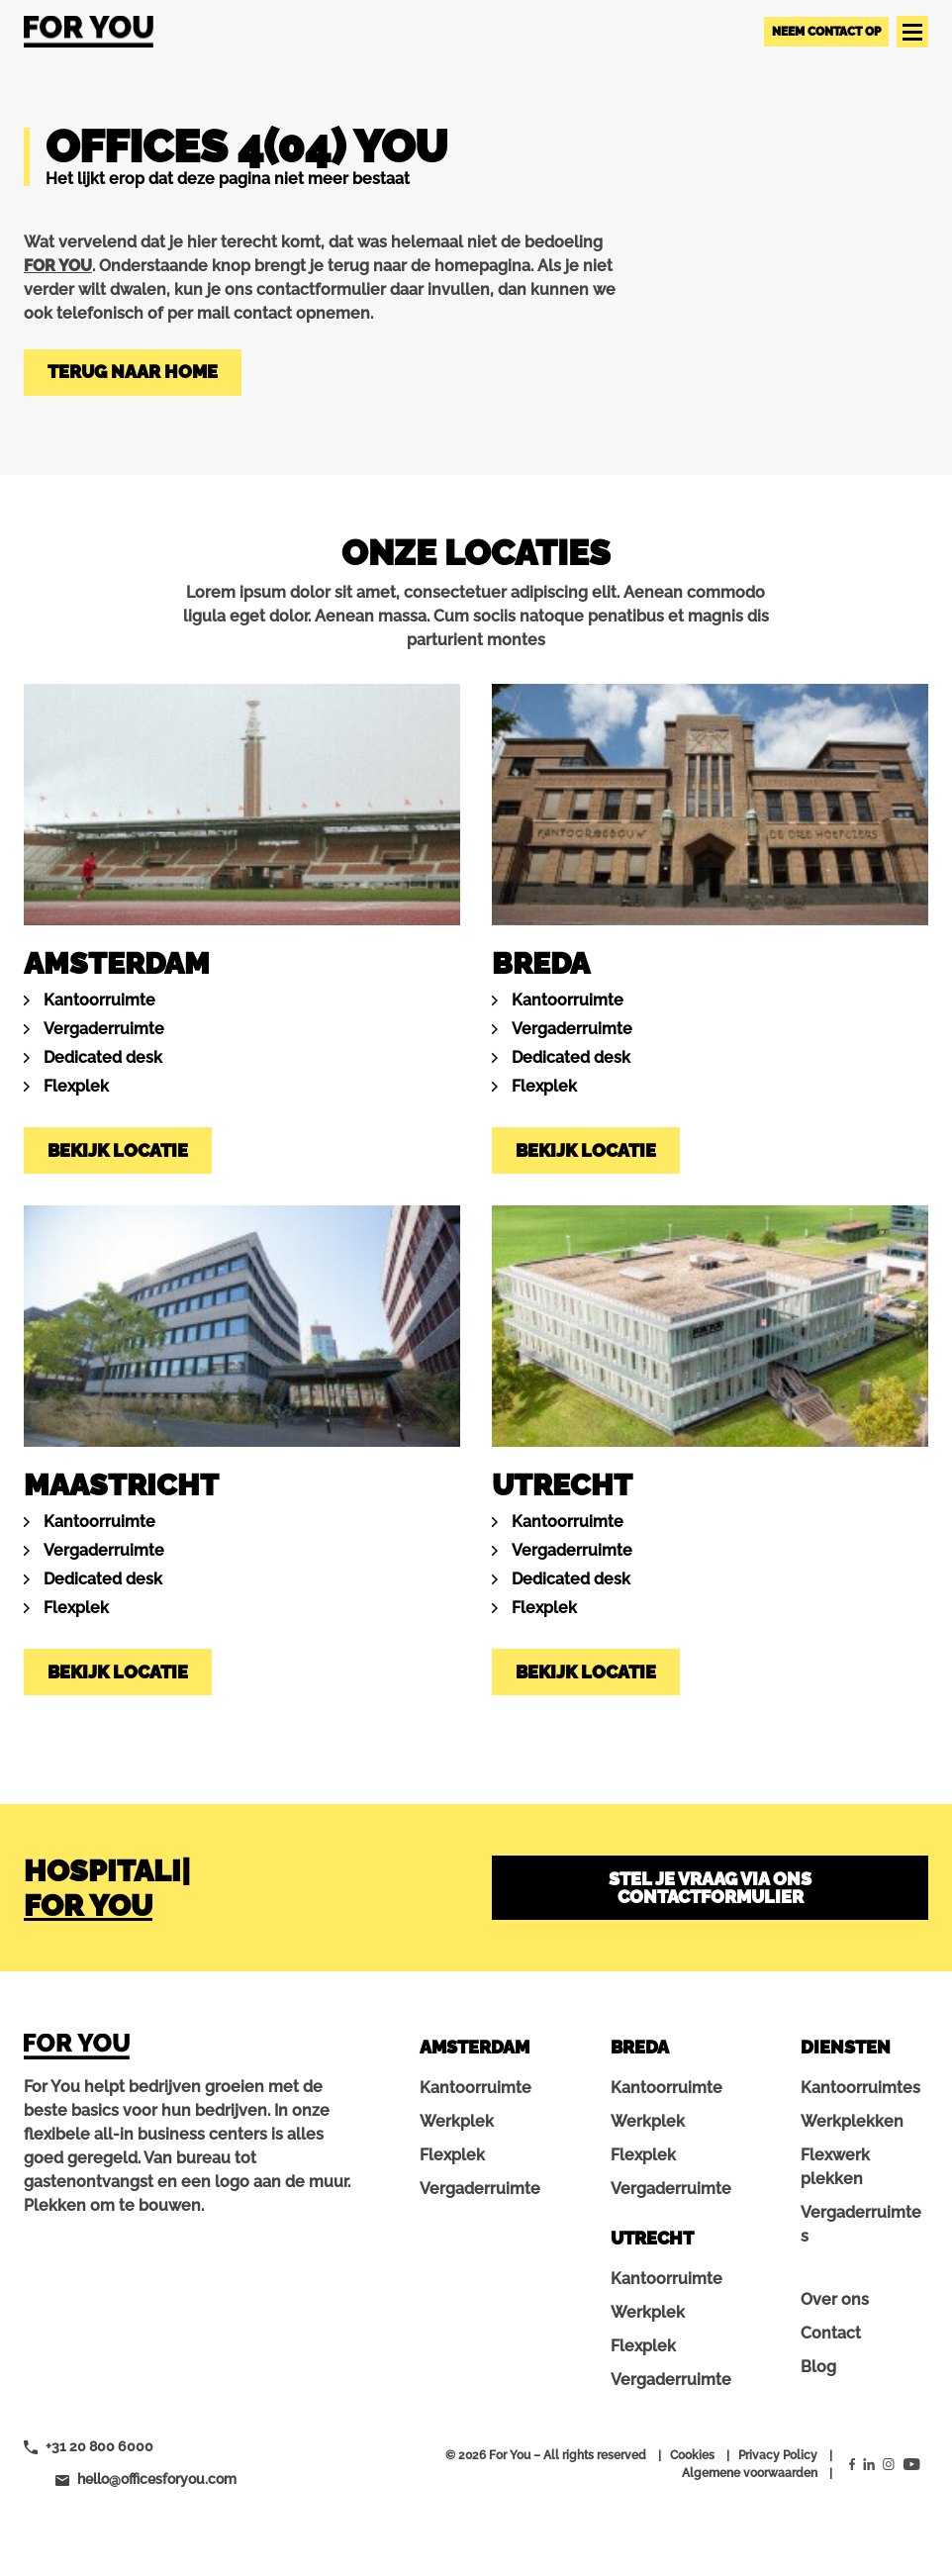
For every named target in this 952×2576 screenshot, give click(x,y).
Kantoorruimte (99, 1000)
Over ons (835, 2299)
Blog (818, 2366)
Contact (831, 2333)
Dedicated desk (103, 1057)
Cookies (692, 2455)
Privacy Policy (777, 2455)
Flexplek (76, 1086)
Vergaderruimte (104, 1028)
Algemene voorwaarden (749, 2473)
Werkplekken (852, 2121)
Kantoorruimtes (860, 2087)
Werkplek (457, 2121)
